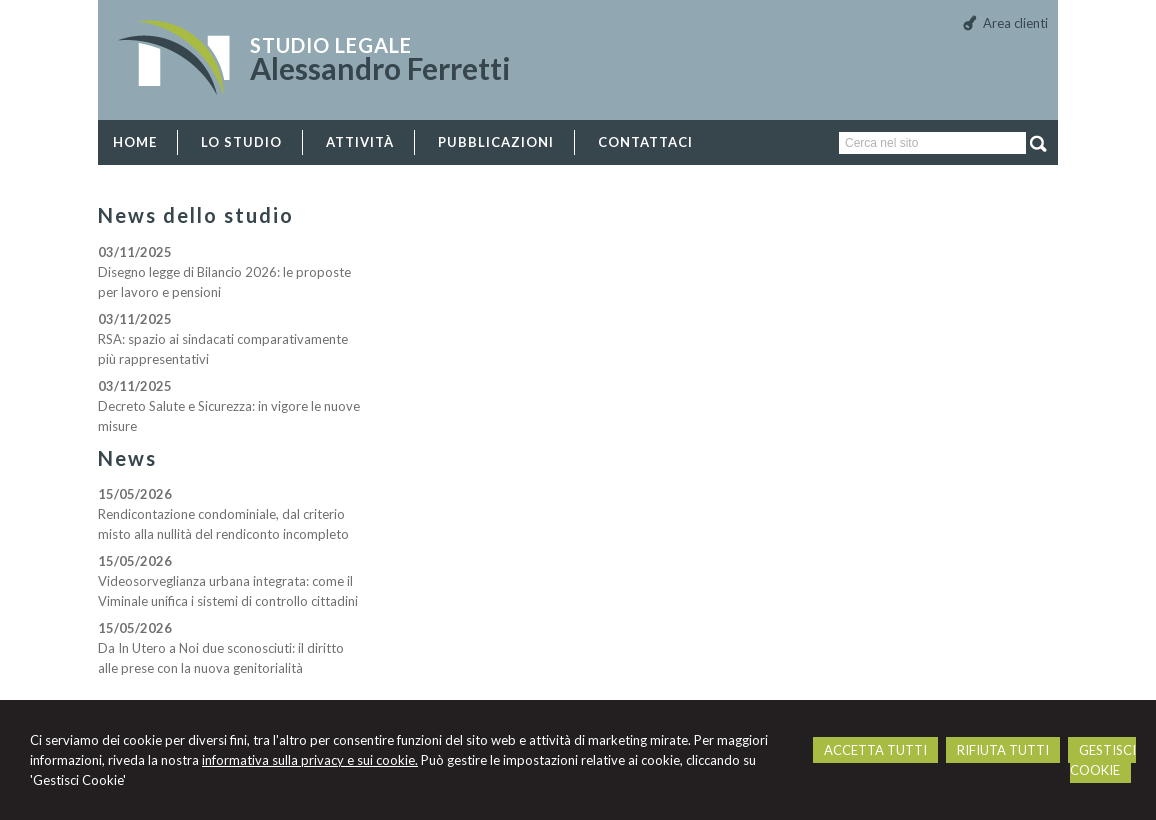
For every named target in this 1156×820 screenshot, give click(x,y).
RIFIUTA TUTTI (1003, 750)
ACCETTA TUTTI (875, 750)
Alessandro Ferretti (380, 68)
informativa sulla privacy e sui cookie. (310, 760)
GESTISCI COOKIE (1103, 760)
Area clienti (1015, 23)
